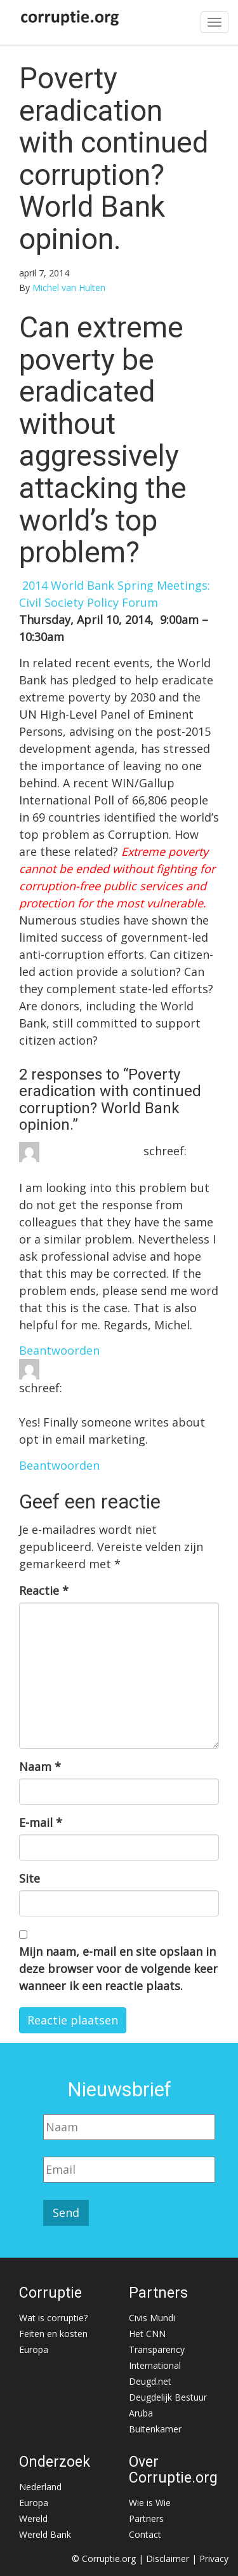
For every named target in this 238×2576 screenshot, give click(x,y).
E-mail (40, 1822)
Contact (145, 2534)
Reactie (44, 1590)
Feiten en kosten (53, 2334)
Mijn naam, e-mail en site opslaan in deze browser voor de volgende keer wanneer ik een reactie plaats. (118, 1968)
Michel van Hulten (68, 287)
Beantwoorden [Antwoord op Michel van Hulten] (59, 1350)
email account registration (115, 1368)
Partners (146, 2518)
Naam (40, 1766)
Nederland (40, 2487)
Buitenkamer (155, 2429)
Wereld (33, 2518)
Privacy (213, 2558)
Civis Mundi (152, 2318)
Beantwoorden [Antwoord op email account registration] (59, 1465)
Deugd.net (150, 2381)
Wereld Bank (45, 2534)
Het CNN (147, 2334)
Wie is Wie (150, 2503)
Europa (33, 2349)
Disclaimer (167, 2558)
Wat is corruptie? (53, 2318)
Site (29, 1878)
